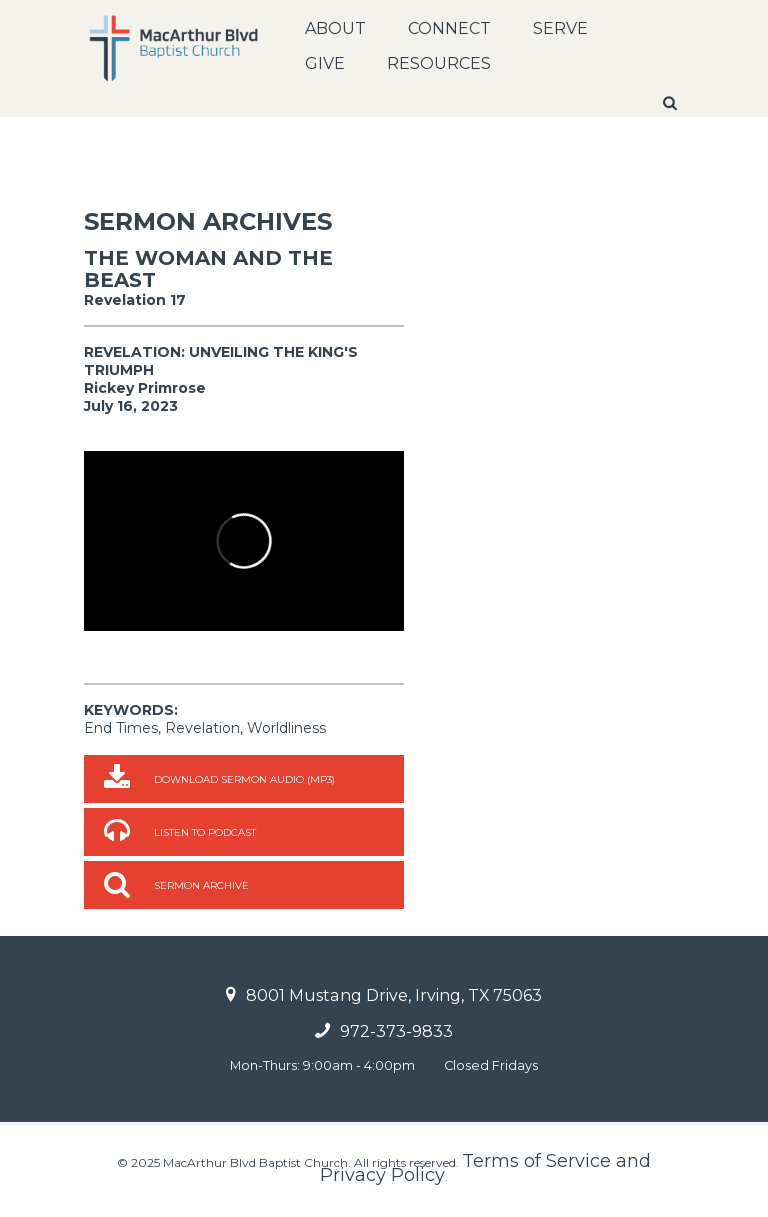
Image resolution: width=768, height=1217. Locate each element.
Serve (560, 28)
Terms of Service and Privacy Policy (485, 1168)
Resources (439, 63)
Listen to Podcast (205, 832)
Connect (449, 28)
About (335, 28)
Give (325, 63)
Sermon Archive (201, 885)
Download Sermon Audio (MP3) (244, 779)
